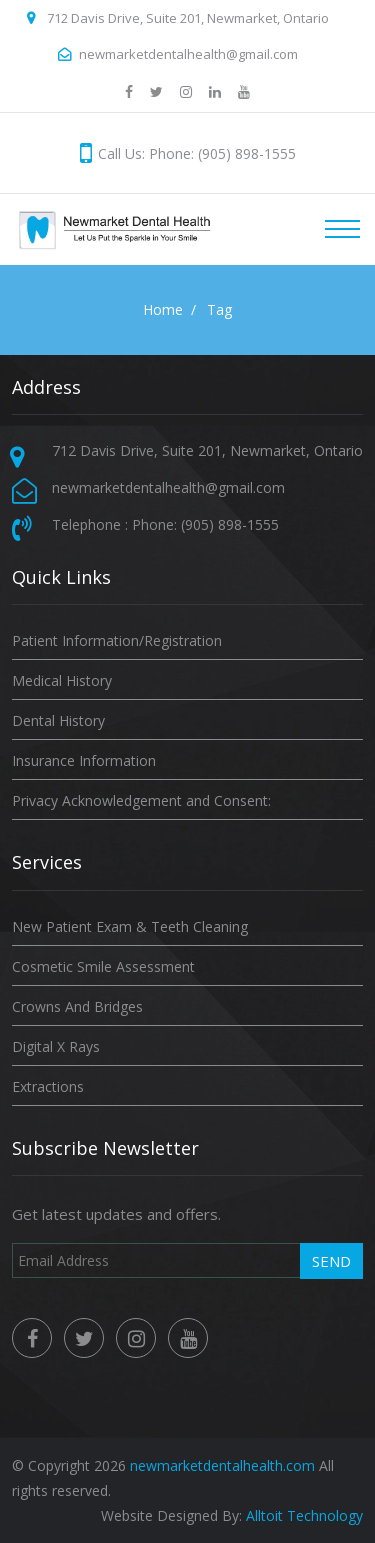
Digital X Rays (56, 1046)
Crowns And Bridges (77, 1006)
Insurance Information (84, 760)
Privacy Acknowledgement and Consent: (141, 800)
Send (331, 1261)
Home (163, 309)
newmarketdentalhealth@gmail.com (188, 54)
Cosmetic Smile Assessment (103, 966)
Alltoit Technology (304, 1515)
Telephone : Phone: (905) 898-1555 (165, 524)
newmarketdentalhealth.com (222, 1465)
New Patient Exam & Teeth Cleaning (130, 926)
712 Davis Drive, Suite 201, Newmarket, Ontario (188, 18)
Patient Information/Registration (117, 640)
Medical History (62, 680)
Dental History (58, 720)
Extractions (48, 1086)
